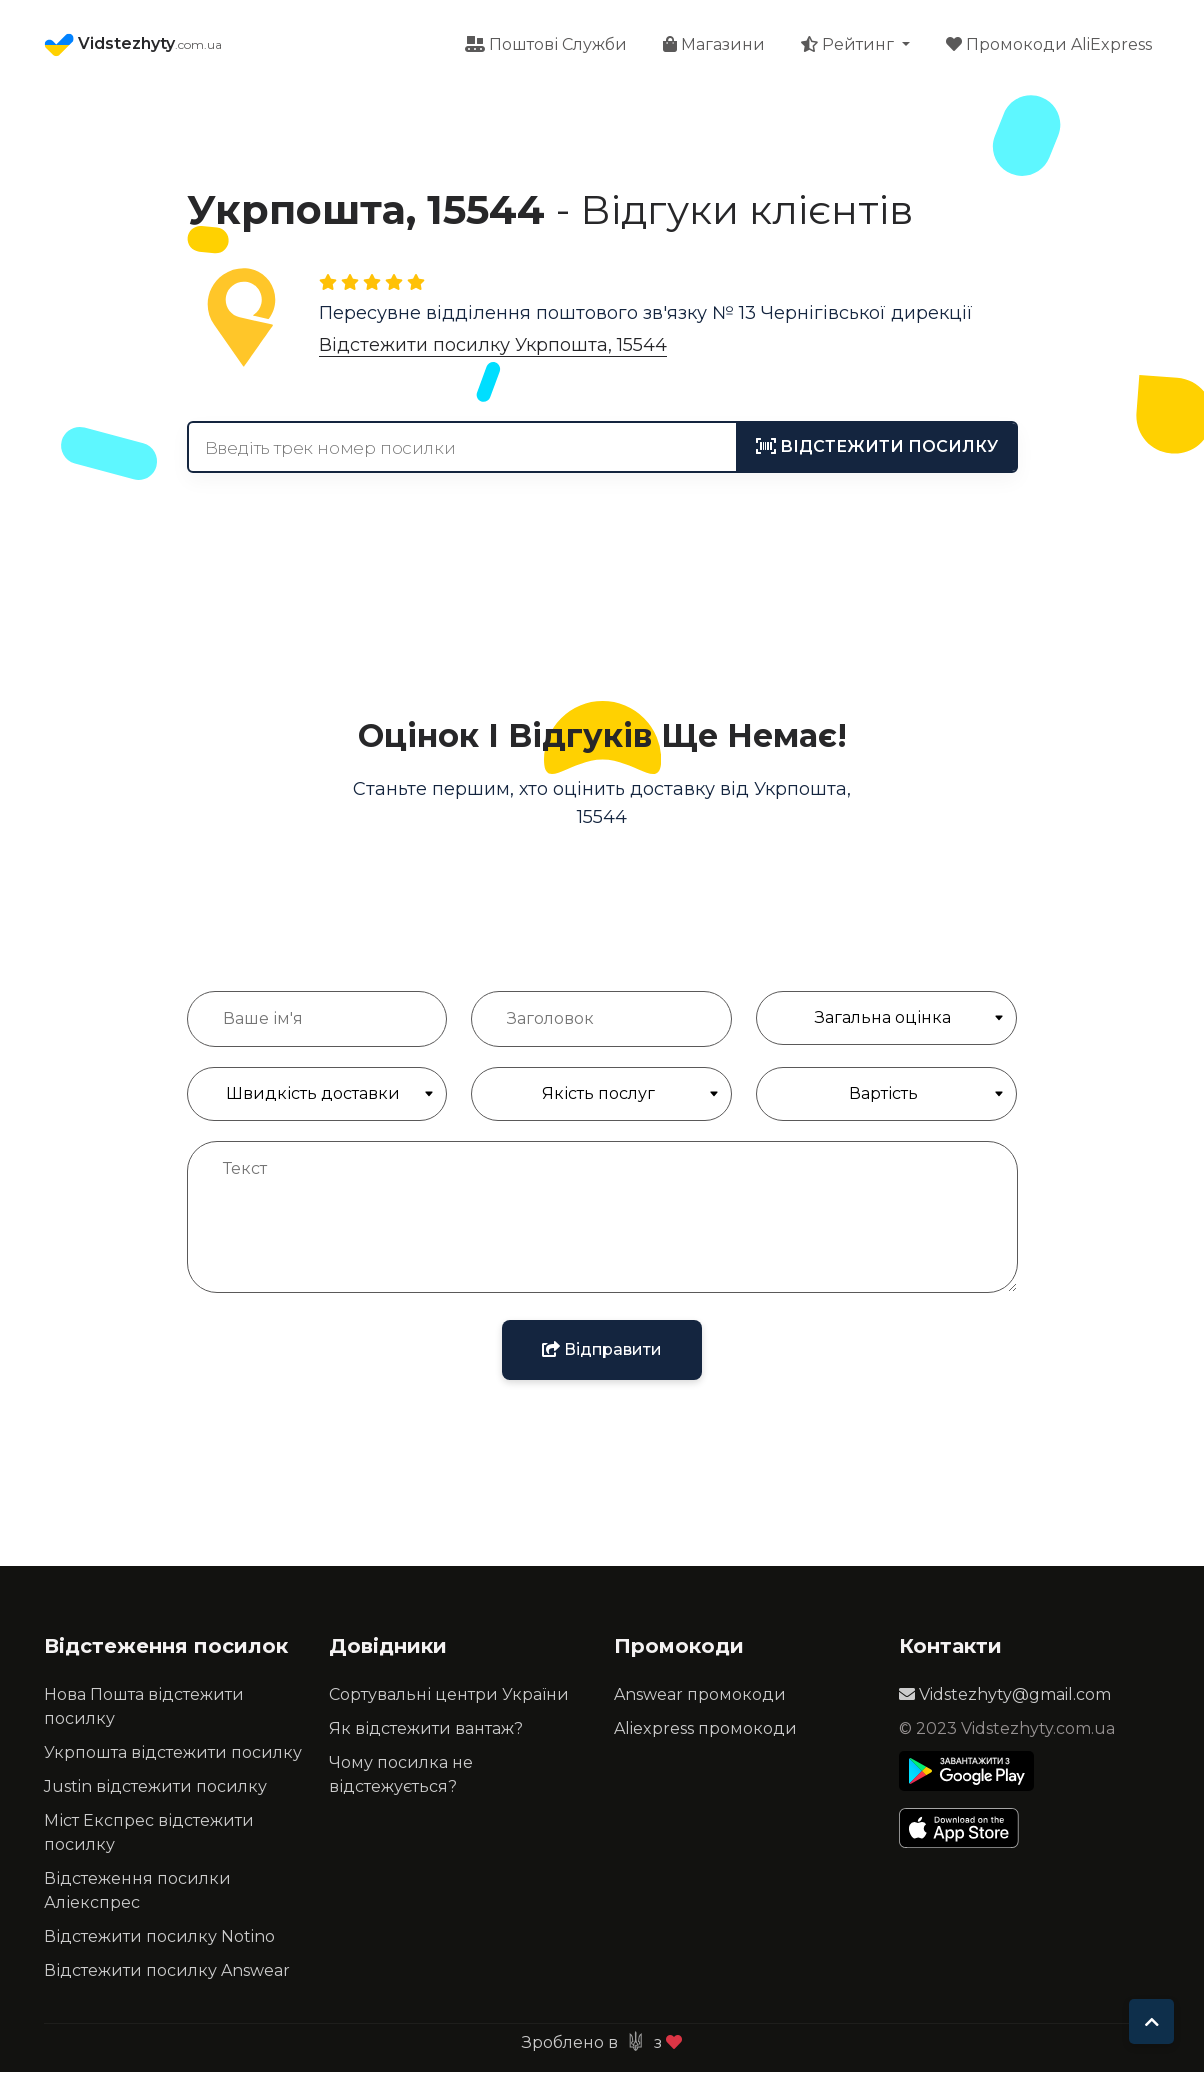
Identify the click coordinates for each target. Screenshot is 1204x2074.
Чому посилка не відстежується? (401, 1776)
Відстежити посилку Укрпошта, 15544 (493, 347)
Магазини (714, 45)
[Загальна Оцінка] (886, 1020)
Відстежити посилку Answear (167, 1972)
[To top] (1151, 2021)
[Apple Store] (966, 1830)
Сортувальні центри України (449, 1696)
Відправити (602, 1351)
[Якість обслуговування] (601, 1096)
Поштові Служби (546, 45)
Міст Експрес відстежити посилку (149, 1834)
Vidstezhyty (133, 46)
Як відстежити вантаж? (426, 1730)
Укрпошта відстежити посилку (173, 1754)
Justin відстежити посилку (155, 1788)
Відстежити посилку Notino (159, 1938)
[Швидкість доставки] (317, 1096)
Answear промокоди (700, 1696)
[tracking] (877, 449)
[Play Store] (966, 1773)
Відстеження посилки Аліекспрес (137, 1892)
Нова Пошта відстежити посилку (144, 1708)
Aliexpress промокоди (705, 1730)
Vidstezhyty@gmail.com (1005, 1696)
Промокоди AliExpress (1049, 45)
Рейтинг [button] (849, 45)
